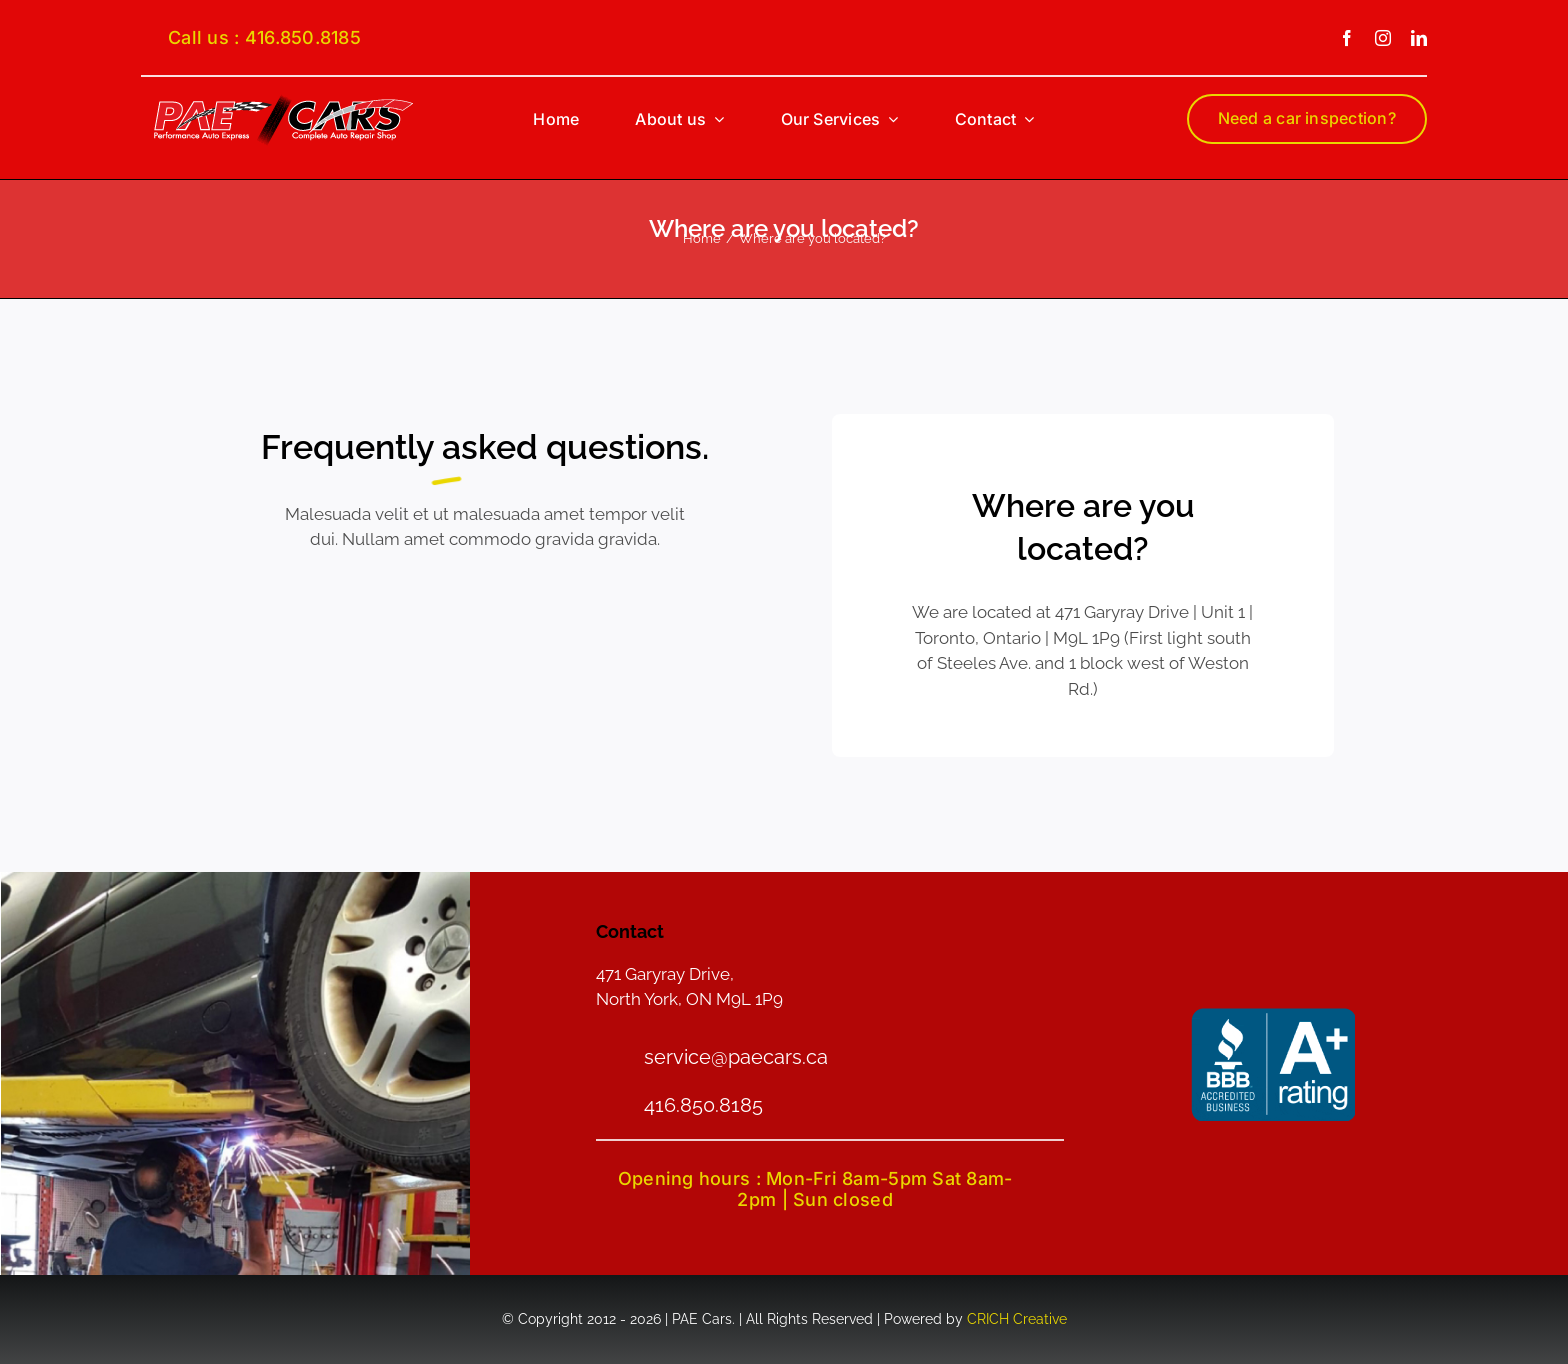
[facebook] (1347, 38)
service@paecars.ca (736, 1057)
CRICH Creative (1017, 1319)
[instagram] (1383, 38)
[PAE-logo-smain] (283, 101)
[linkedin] (1419, 38)
